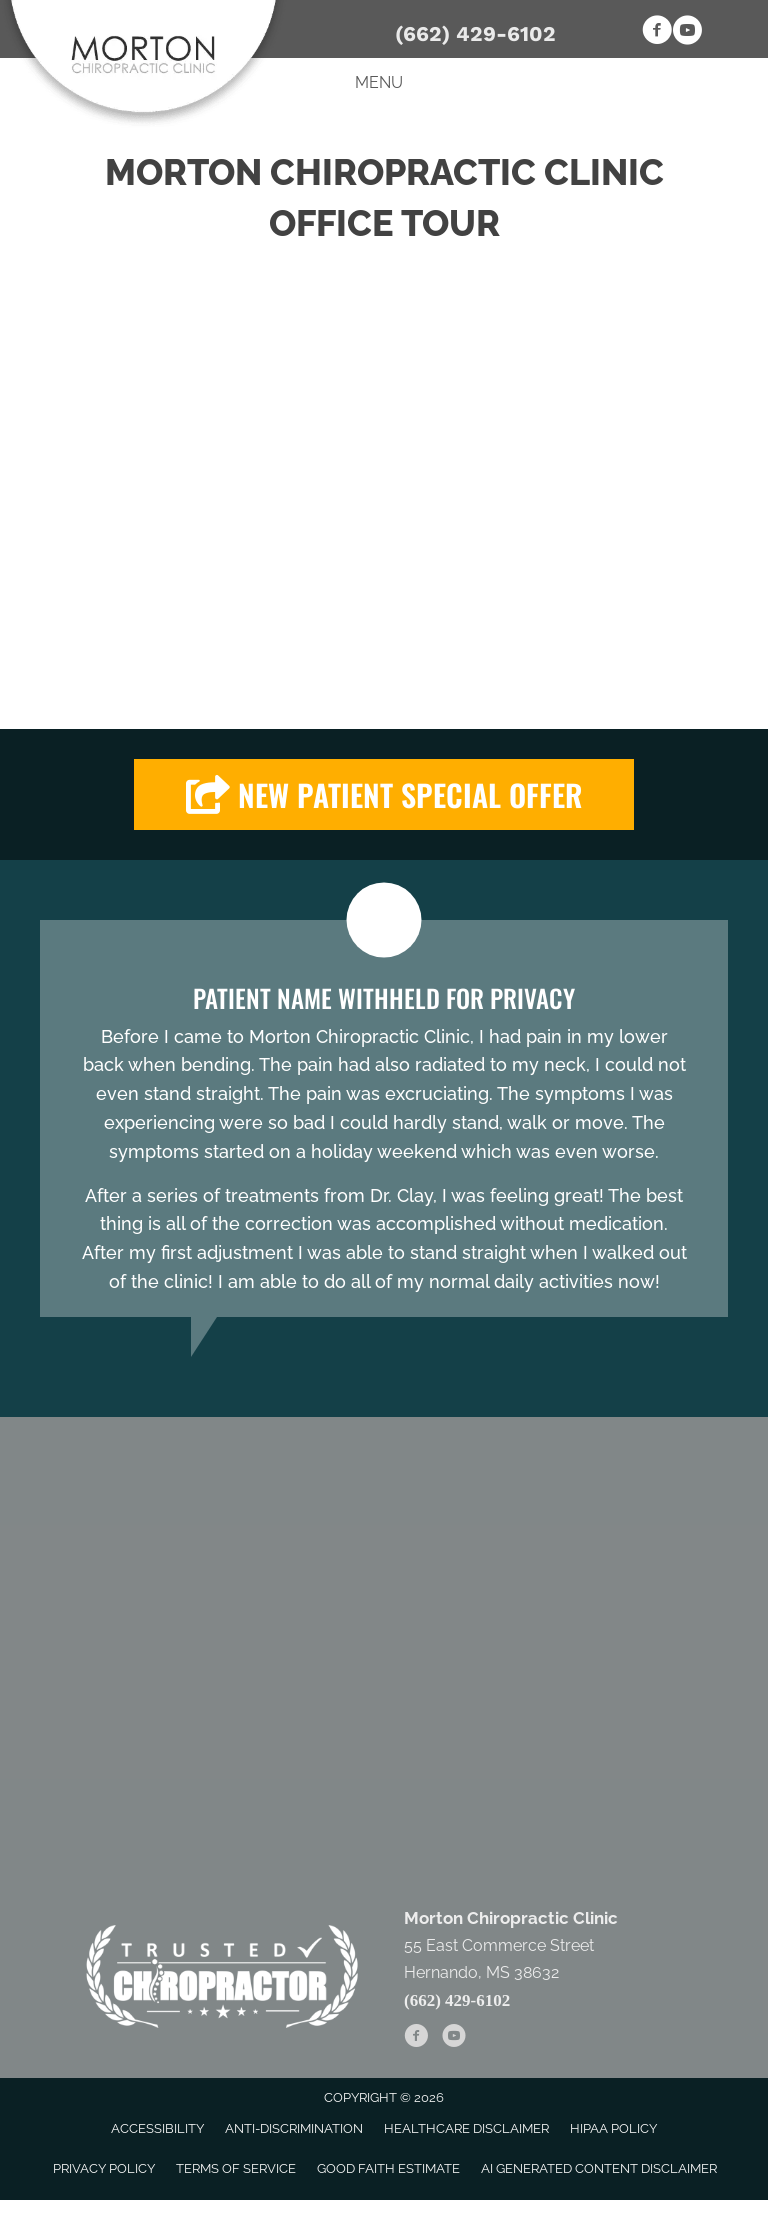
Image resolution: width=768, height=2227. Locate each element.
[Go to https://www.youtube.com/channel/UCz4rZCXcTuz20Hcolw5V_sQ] (687, 33)
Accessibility (157, 2128)
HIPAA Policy (613, 2128)
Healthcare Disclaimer (466, 2128)
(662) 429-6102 (475, 33)
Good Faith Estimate (388, 2168)
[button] (384, 794)
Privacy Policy (104, 2168)
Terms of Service (236, 2168)
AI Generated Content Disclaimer (599, 2168)
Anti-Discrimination (294, 2128)
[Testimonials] (384, 1118)
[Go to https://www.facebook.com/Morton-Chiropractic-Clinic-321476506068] (657, 33)
